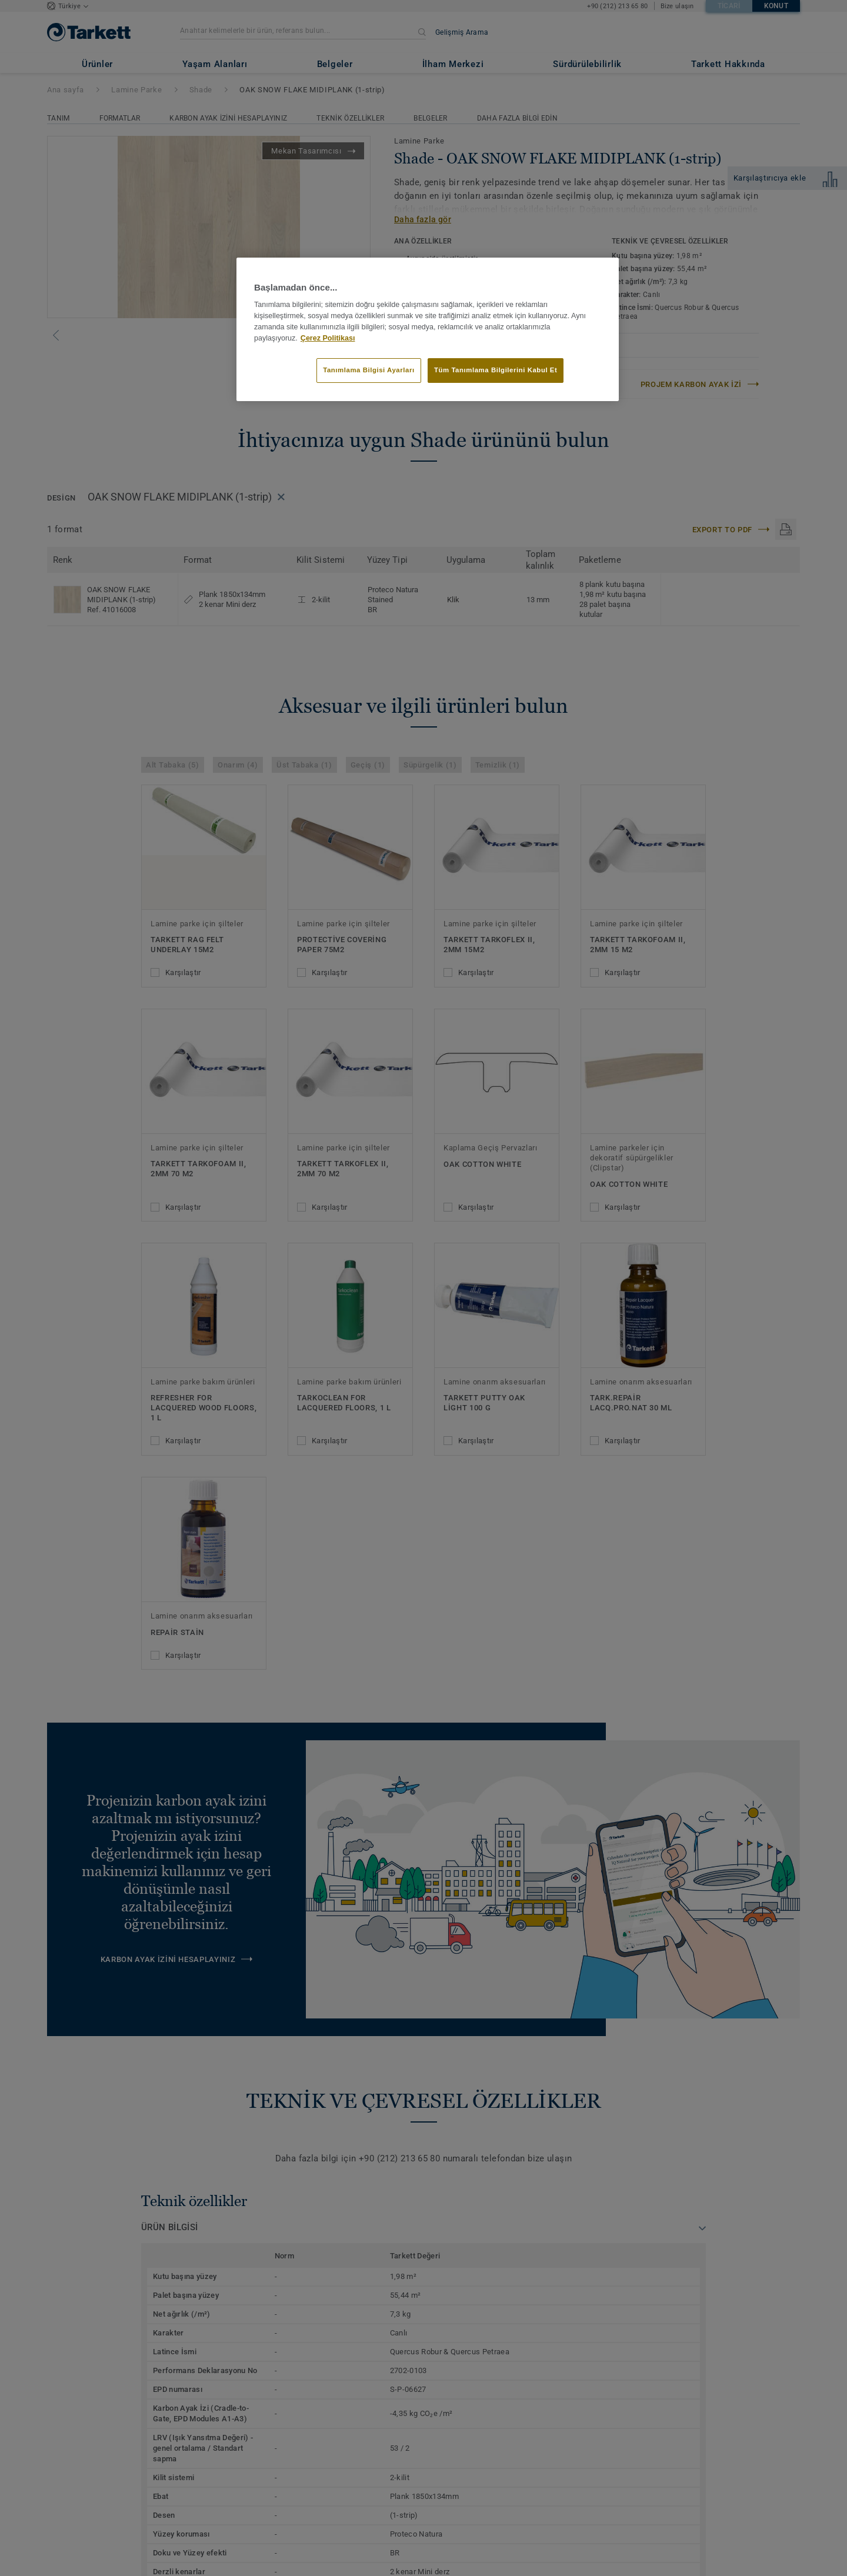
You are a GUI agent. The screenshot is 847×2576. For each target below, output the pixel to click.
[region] (427, 329)
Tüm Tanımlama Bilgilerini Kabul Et (495, 369)
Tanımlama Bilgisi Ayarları (368, 369)
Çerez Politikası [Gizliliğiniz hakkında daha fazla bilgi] (328, 338)
